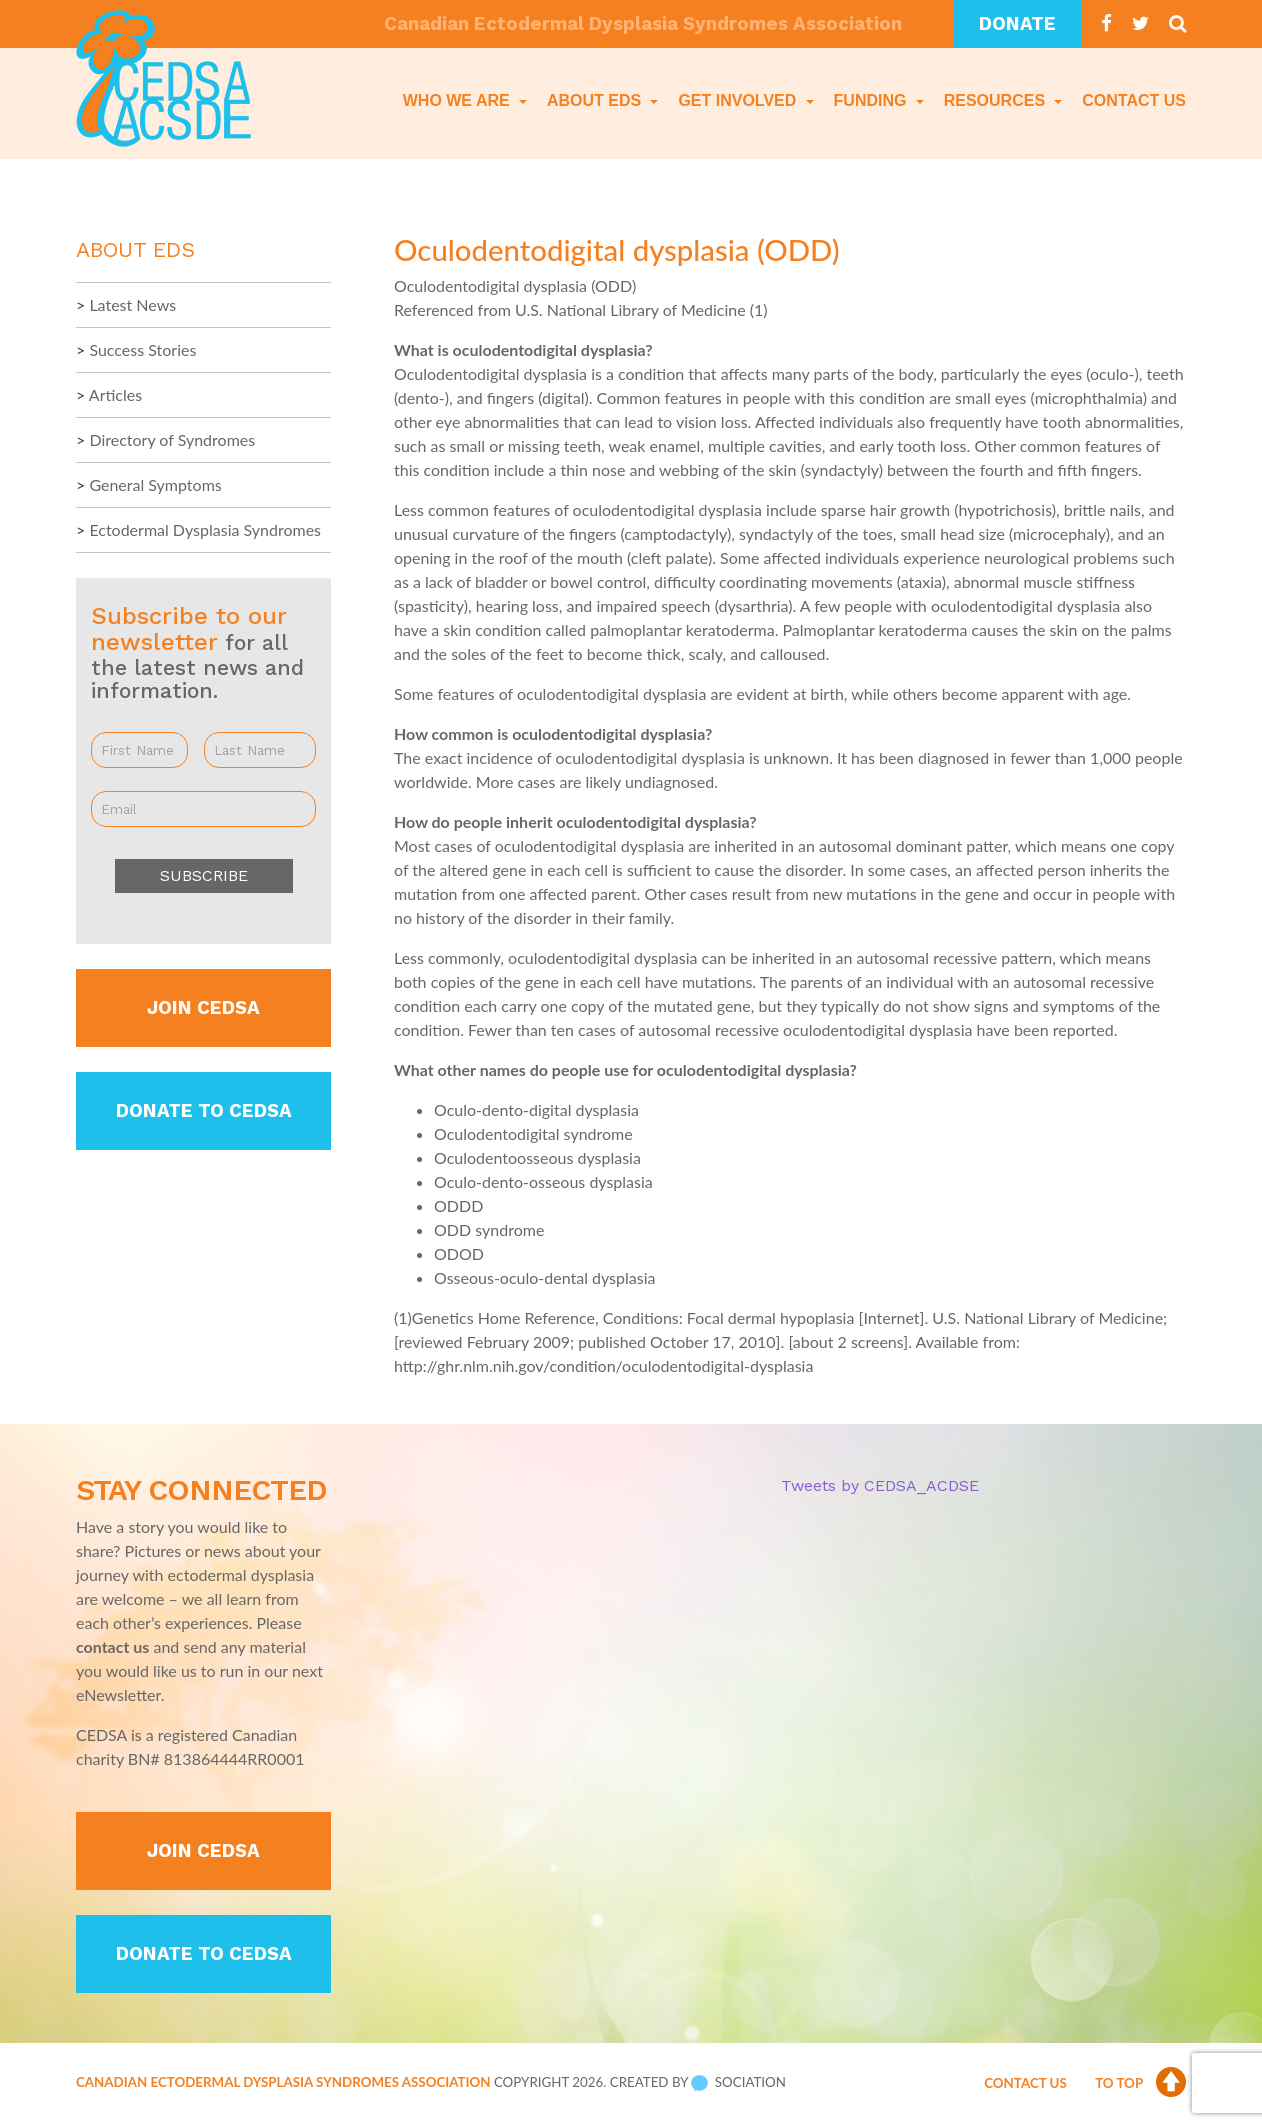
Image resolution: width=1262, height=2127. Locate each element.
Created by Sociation (698, 2082)
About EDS (596, 100)
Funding (872, 100)
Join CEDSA (203, 1008)
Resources (997, 100)
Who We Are (458, 100)
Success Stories (142, 349)
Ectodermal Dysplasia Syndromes (205, 529)
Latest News (132, 304)
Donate (1017, 24)
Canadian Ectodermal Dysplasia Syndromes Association (283, 2082)
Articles (115, 394)
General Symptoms (155, 484)
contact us (112, 1646)
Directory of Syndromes (172, 439)
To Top (1140, 2083)
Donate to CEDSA (204, 1111)
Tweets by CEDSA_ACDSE (880, 1485)
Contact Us (1134, 100)
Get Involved (739, 100)
